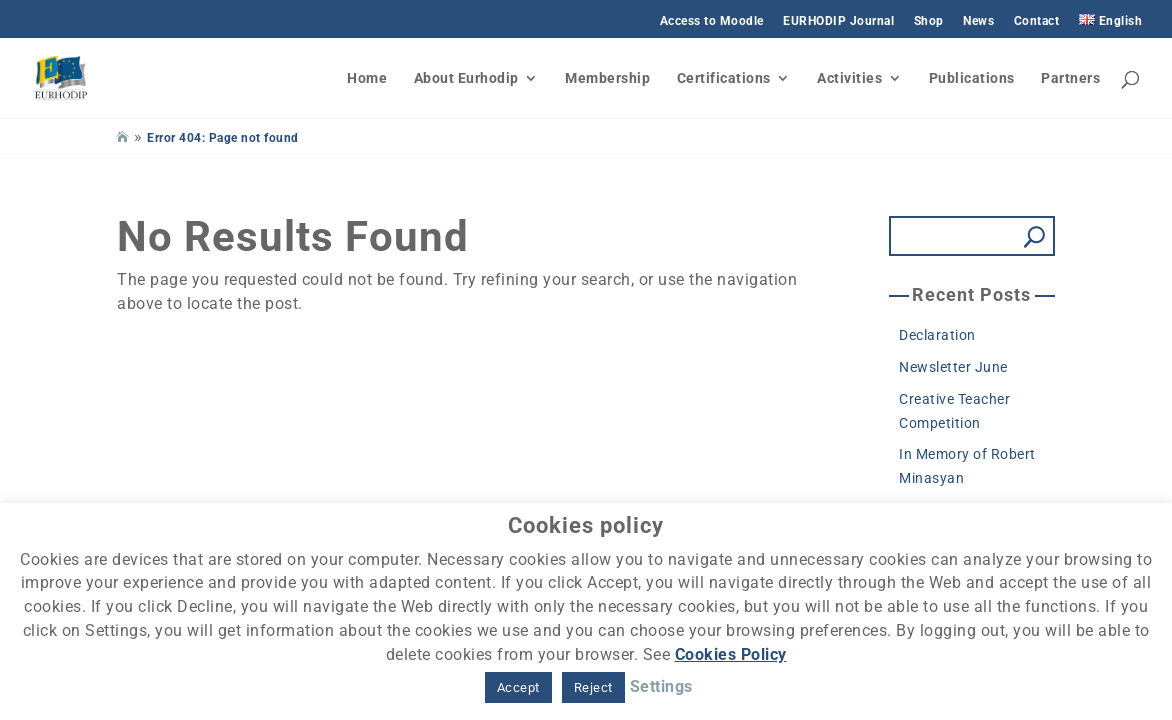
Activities (849, 78)
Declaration (937, 335)
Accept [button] (518, 687)
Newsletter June (953, 367)
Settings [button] (661, 686)
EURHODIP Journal (838, 21)
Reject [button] (593, 687)
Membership (607, 78)
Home (367, 78)
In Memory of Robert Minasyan (967, 466)
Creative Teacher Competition (954, 411)
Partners (1070, 78)
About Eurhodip (466, 78)
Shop (929, 21)
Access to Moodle (712, 21)
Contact (1037, 21)
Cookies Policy (731, 654)
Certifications (724, 78)
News (978, 21)
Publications (972, 78)
